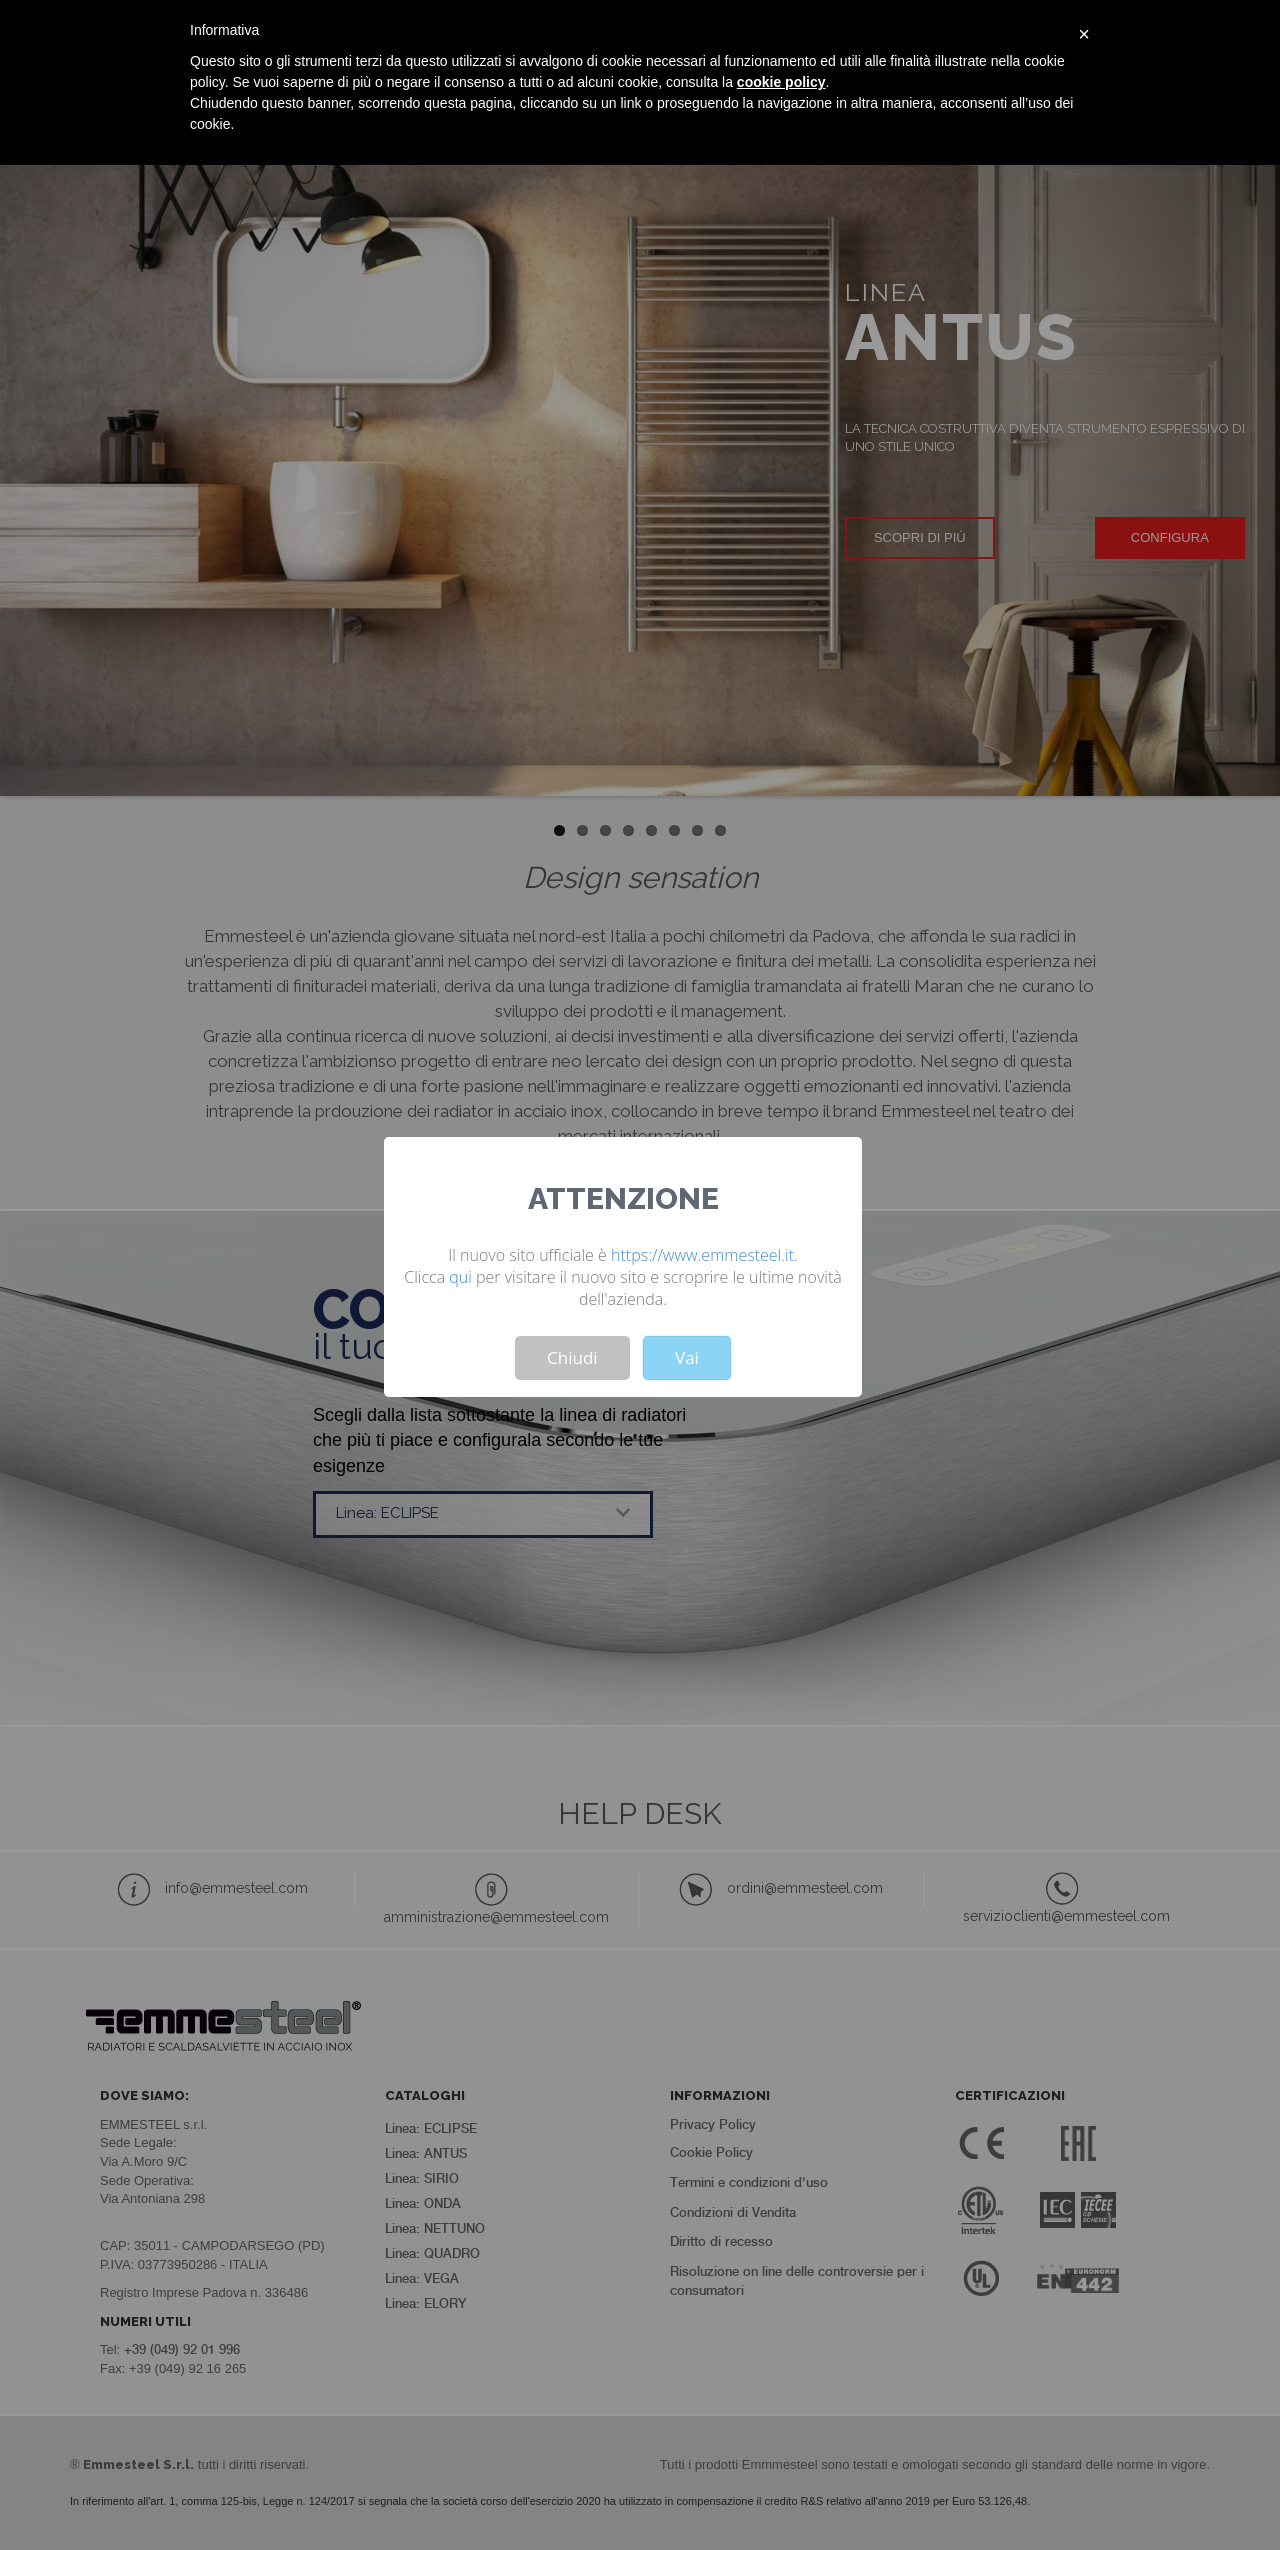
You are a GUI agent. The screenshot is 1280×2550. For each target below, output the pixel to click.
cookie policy (781, 82)
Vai (687, 1357)
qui (460, 1277)
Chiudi (572, 1357)
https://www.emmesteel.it (702, 1255)
